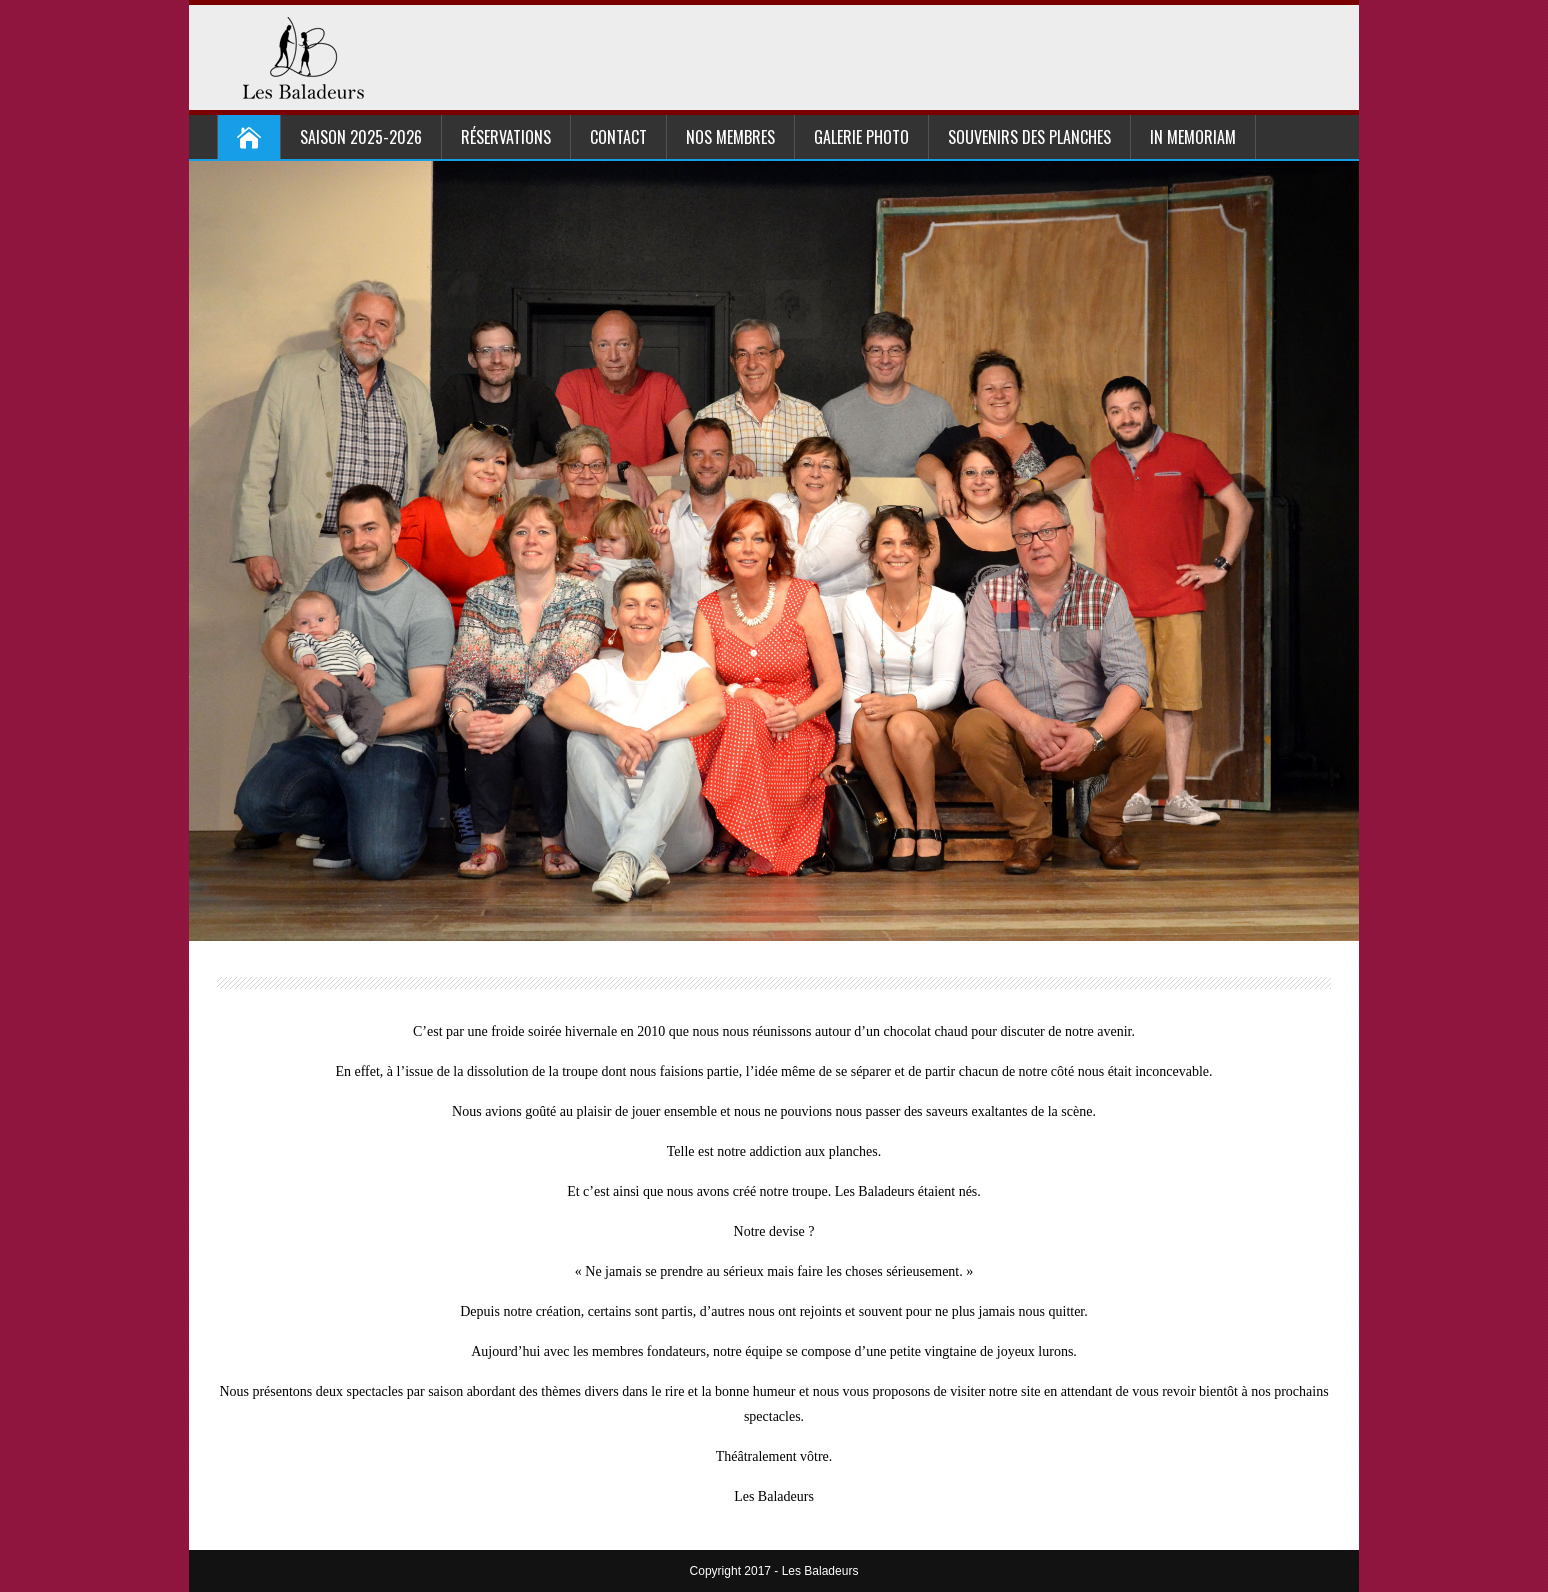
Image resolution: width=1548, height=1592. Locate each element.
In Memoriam (1193, 137)
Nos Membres (730, 137)
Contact (618, 137)
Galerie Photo (861, 137)
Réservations (506, 137)
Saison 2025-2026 (361, 137)
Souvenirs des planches (1029, 137)
